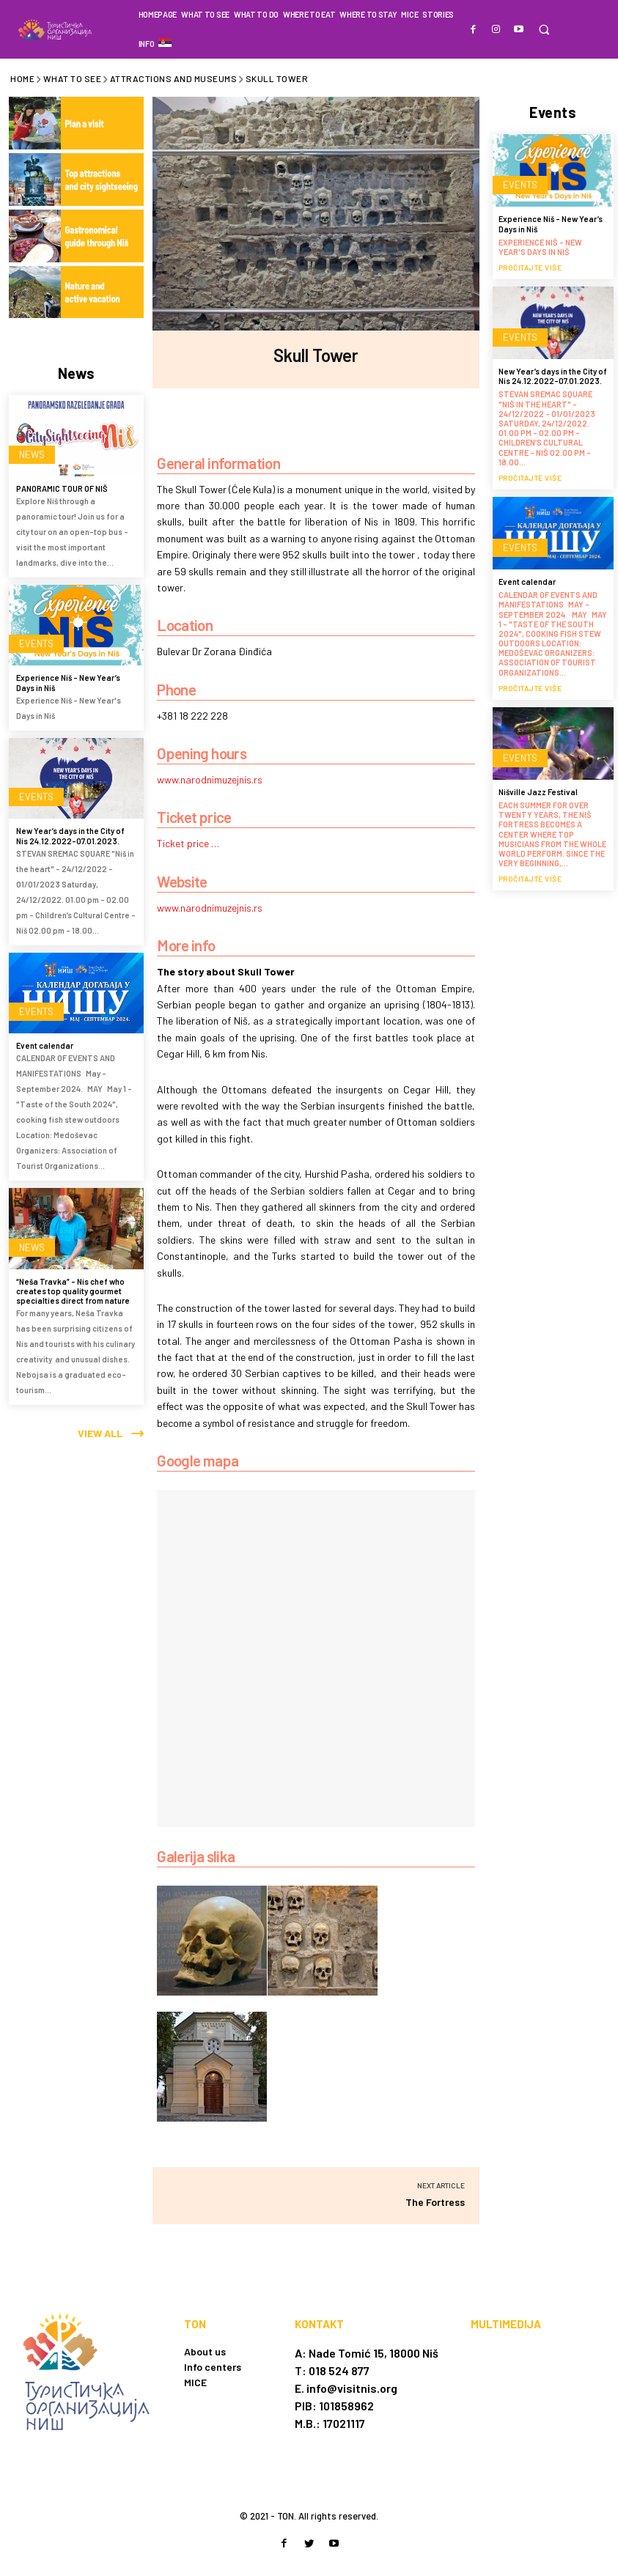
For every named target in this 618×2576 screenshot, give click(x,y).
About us (205, 2351)
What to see (72, 78)
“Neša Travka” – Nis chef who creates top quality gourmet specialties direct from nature (73, 1288)
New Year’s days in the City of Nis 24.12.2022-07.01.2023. (70, 833)
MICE (195, 2382)
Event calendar (44, 1043)
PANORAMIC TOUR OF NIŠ (62, 485)
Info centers (212, 2367)
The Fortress (435, 2202)
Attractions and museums (174, 78)
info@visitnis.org (351, 2388)
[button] (544, 29)
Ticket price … (188, 843)
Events (32, 644)
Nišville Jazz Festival (538, 789)
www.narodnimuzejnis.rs (209, 779)
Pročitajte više (530, 265)
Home (22, 78)
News (29, 454)
